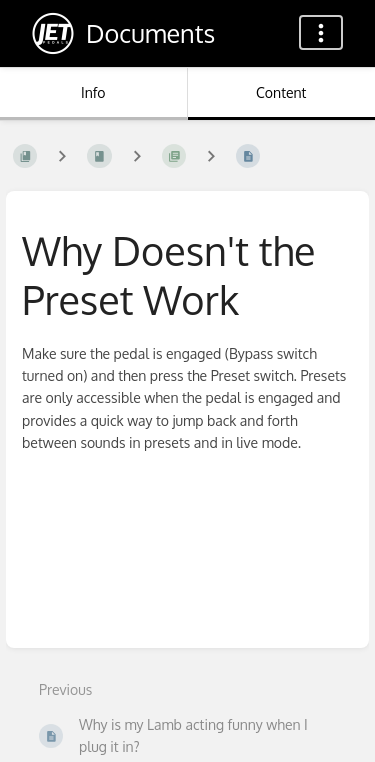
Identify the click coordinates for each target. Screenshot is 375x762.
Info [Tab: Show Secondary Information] (93, 92)
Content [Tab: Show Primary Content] (281, 92)
